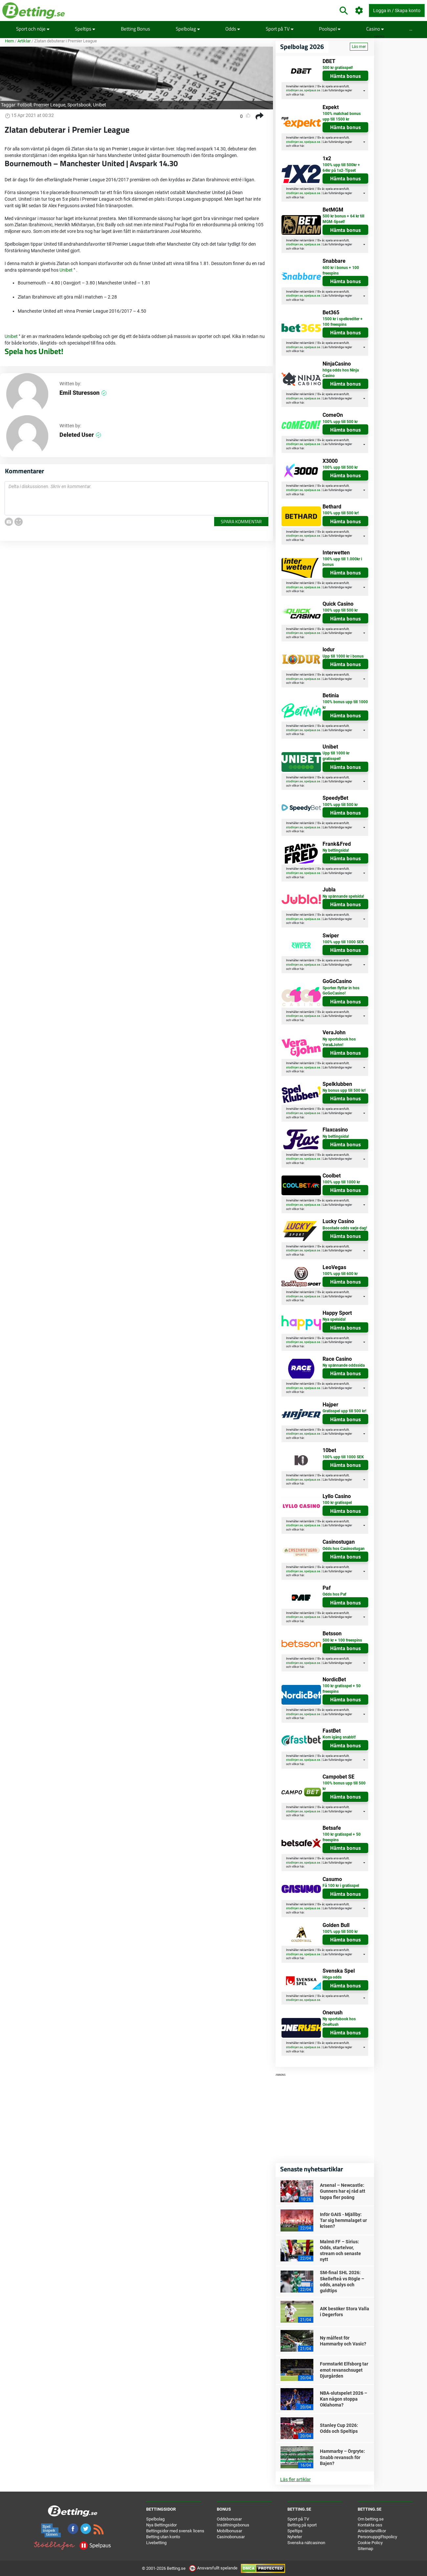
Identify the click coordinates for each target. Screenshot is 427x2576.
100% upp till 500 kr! (341, 513)
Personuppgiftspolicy (377, 2536)
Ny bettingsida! (336, 850)
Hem (9, 40)
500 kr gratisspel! (338, 67)
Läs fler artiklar (295, 2479)
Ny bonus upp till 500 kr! (344, 1090)
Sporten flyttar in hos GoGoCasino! (341, 991)
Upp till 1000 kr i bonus (343, 656)
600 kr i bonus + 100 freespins (341, 270)
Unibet (99, 104)
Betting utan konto (163, 2536)
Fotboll (24, 104)
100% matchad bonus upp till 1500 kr (342, 116)
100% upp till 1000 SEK (343, 942)
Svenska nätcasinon (306, 2542)
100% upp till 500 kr (340, 421)
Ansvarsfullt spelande (213, 2567)
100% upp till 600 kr (340, 1273)
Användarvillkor (372, 2530)
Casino (375, 29)
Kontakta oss (370, 2524)
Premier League (49, 104)
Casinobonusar (231, 2536)
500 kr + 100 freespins (342, 1640)
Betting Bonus (135, 29)
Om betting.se (371, 2519)
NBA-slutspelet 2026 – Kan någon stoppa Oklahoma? (343, 2399)
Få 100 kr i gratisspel (341, 1885)
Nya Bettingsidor (161, 2524)
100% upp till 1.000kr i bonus (342, 562)
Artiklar (24, 40)
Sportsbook (79, 104)
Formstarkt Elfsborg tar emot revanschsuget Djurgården (344, 2369)
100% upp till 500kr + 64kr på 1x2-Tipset (341, 168)
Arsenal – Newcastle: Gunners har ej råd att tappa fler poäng (342, 2191)
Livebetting (156, 2542)
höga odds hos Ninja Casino (341, 373)
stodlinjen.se (294, 90)
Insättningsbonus (233, 2524)
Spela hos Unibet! (34, 351)
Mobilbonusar (229, 2530)
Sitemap (365, 2548)
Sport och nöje (33, 29)
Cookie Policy (370, 2542)
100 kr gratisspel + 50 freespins (342, 1689)
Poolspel (330, 29)
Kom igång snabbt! (339, 1737)
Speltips (85, 29)
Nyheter (294, 2536)
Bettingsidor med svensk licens (175, 2530)
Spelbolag (188, 29)
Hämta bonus (345, 76)
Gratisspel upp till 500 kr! (344, 1411)
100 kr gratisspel (337, 1502)
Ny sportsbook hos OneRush (339, 2022)
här (302, 94)
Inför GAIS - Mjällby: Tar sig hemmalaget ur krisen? (343, 2220)
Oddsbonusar (229, 2519)
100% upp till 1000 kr (341, 1182)
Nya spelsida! (334, 1319)
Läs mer (359, 46)
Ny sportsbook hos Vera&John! (339, 1042)
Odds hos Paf (334, 1594)
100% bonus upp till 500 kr (344, 1786)
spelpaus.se (312, 90)
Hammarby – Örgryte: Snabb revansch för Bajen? (342, 2457)
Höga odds (332, 1977)
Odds (232, 29)
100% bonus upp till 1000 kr (345, 705)
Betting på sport (302, 2524)
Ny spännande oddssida (344, 1365)
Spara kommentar (241, 521)
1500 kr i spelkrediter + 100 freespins (343, 322)
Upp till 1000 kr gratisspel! (336, 756)
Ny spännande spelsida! (343, 896)
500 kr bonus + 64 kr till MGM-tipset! (343, 219)
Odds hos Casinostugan (344, 1548)
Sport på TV (280, 29)
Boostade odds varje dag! (345, 1228)
